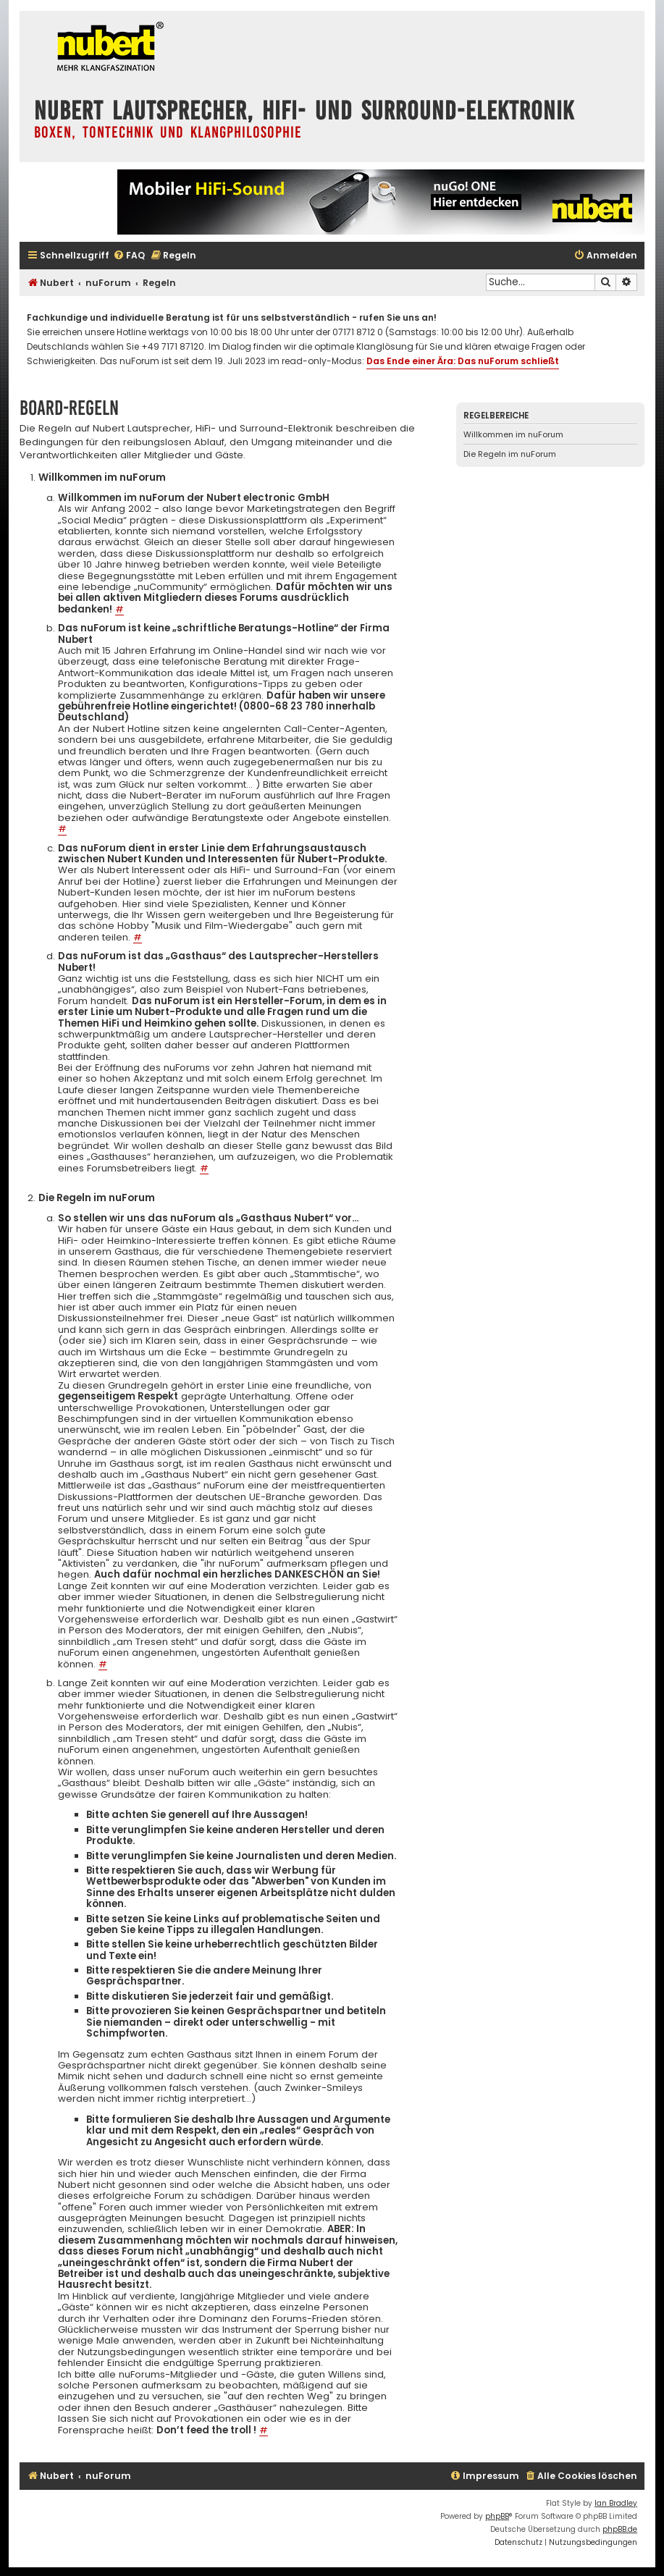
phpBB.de (619, 2529)
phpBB (497, 2516)
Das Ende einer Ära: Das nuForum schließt (462, 361)
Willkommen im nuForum (513, 434)
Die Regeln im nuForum (509, 454)
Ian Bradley (615, 2503)
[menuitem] (129, 256)
